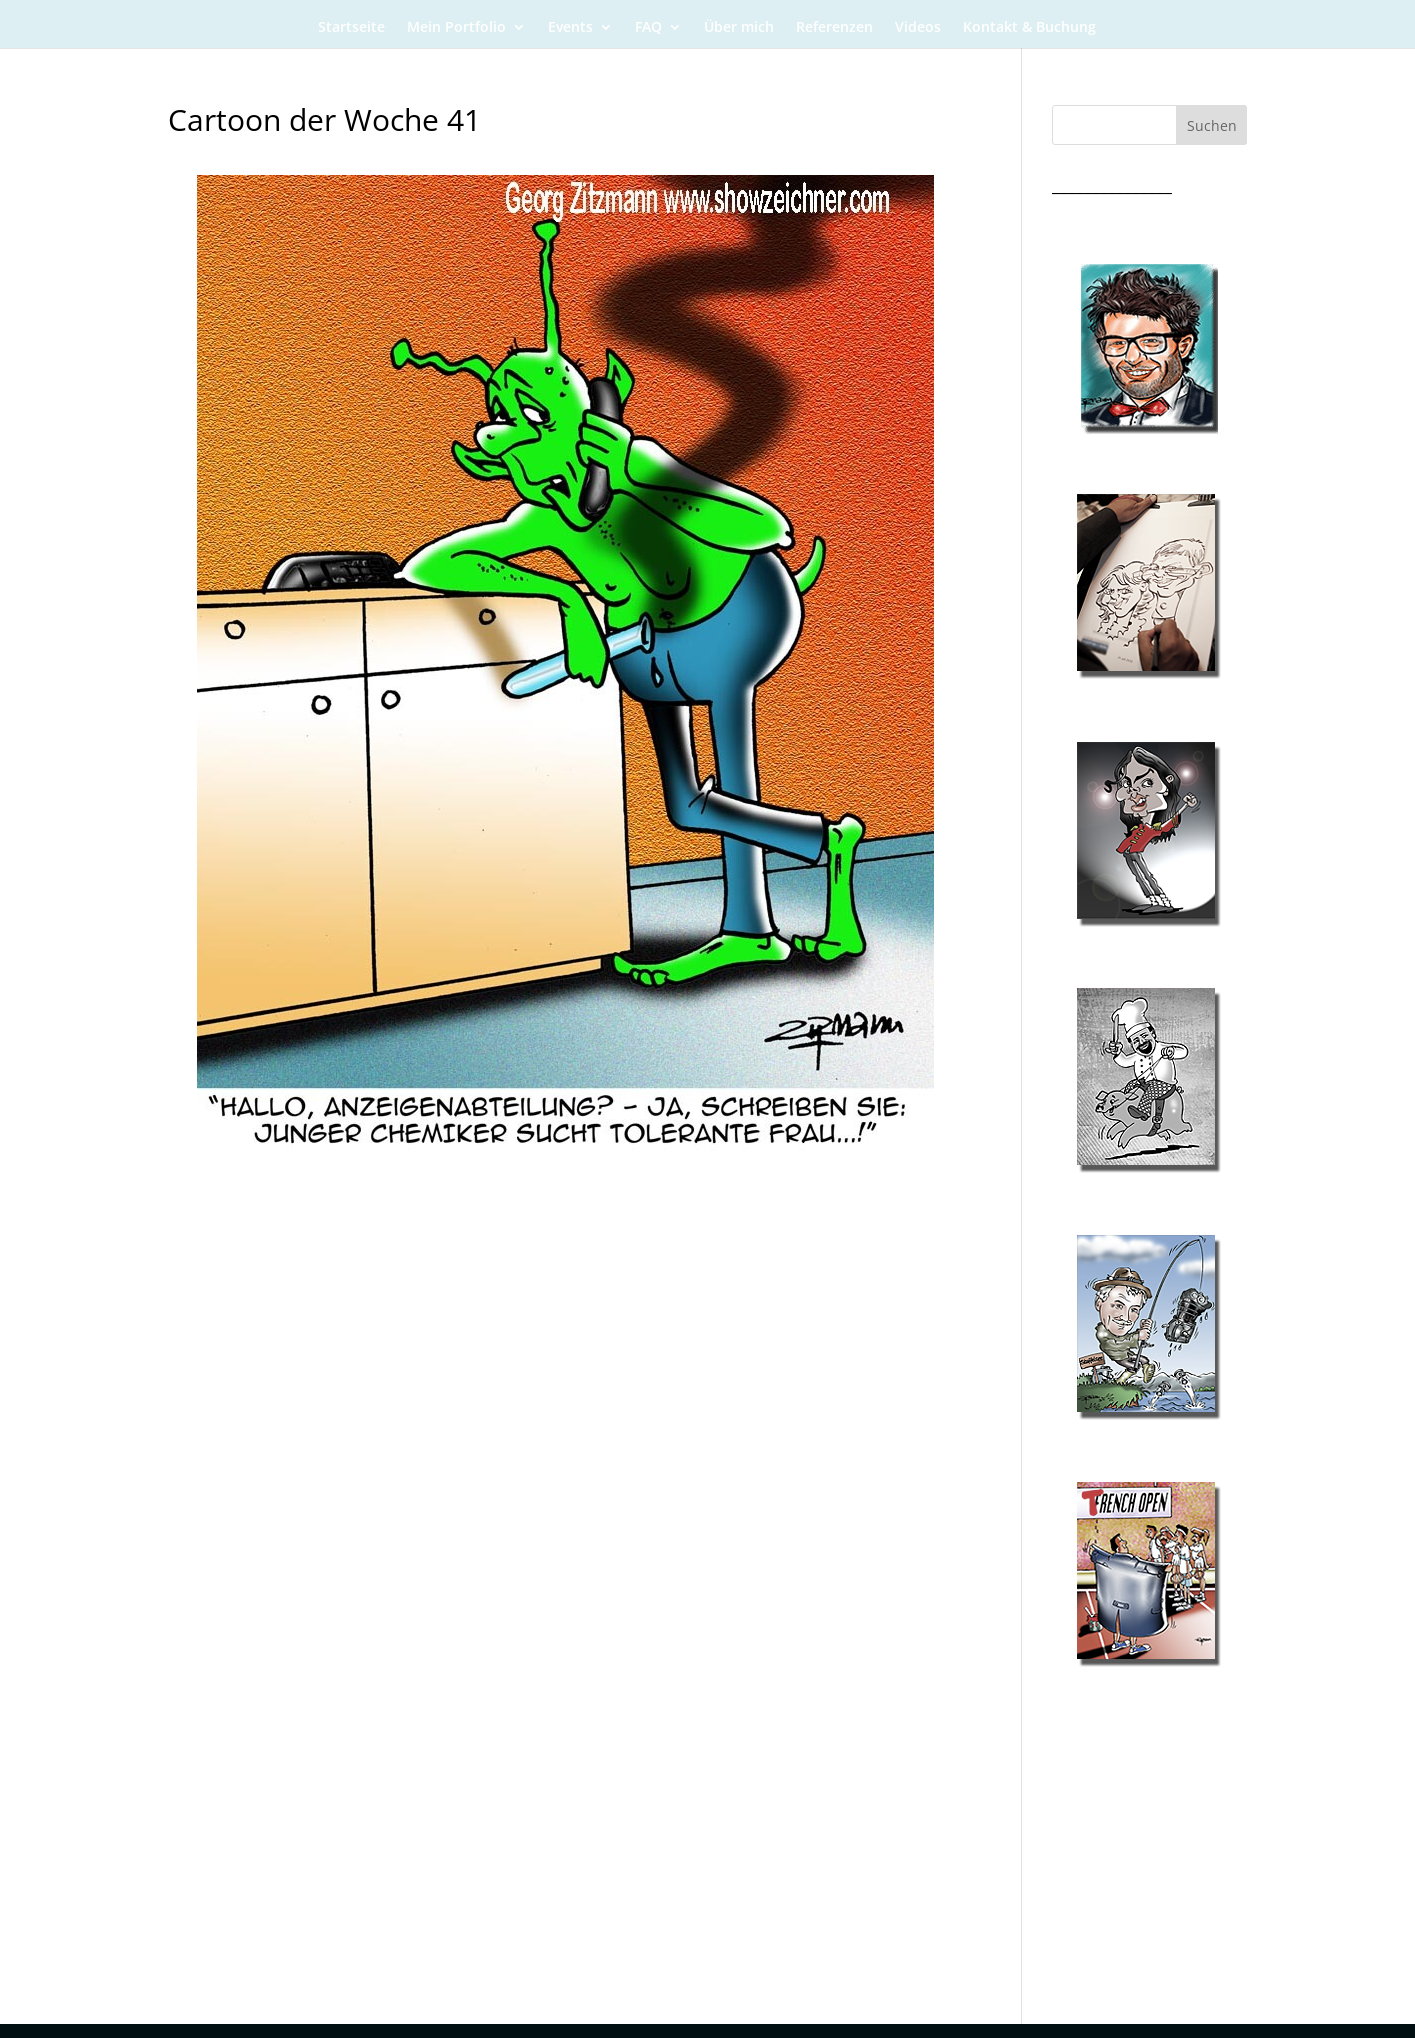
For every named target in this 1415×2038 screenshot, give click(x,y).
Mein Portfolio (456, 28)
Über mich (739, 28)
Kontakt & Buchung (1029, 28)
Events (570, 28)
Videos (918, 28)
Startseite (351, 28)
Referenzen (834, 28)
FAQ (648, 28)
